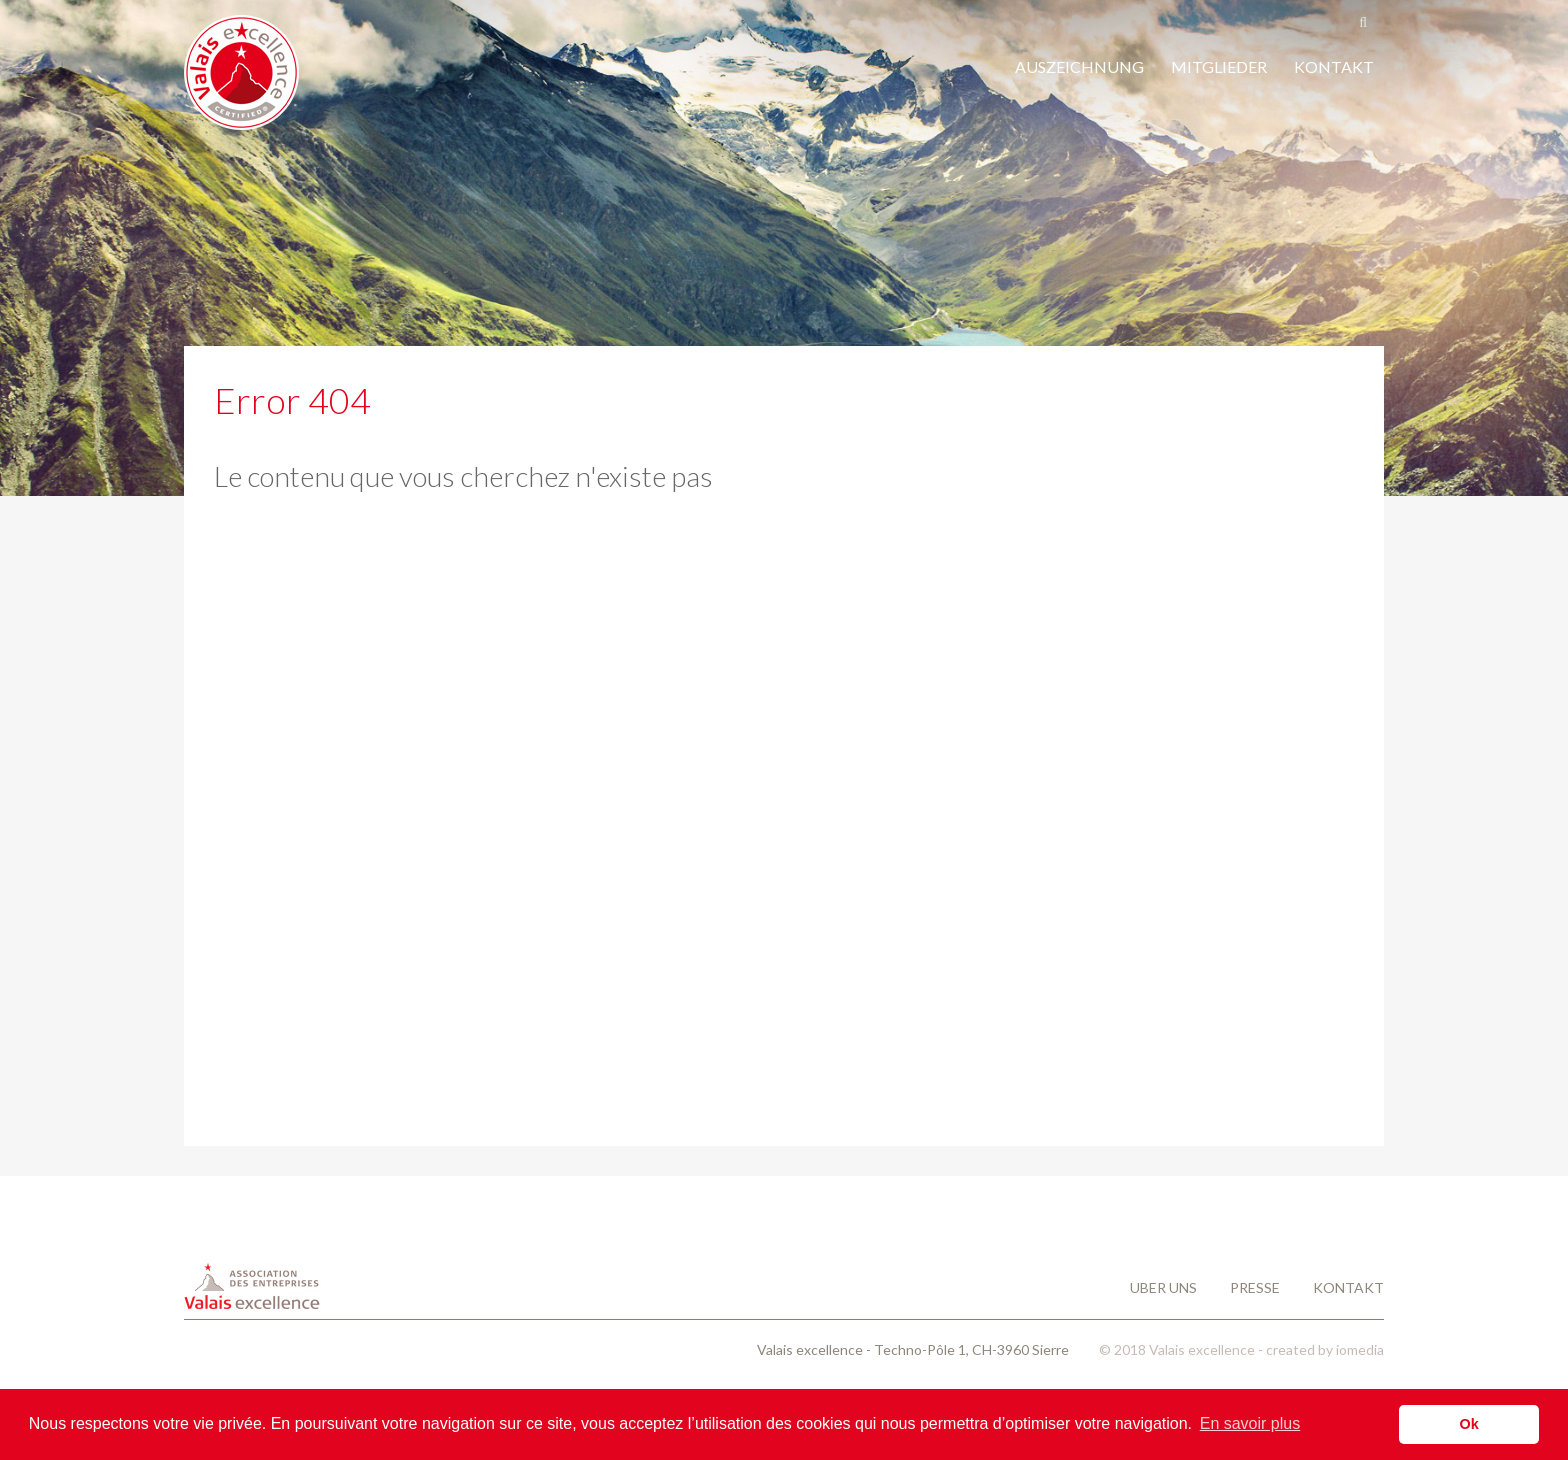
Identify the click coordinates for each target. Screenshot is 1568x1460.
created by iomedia (1325, 1349)
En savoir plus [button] (1250, 1423)
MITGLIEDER (1219, 66)
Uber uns (1165, 1287)
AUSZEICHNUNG (1079, 66)
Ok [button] (1469, 1424)
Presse (1256, 1287)
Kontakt (1348, 1287)
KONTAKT (1334, 66)
